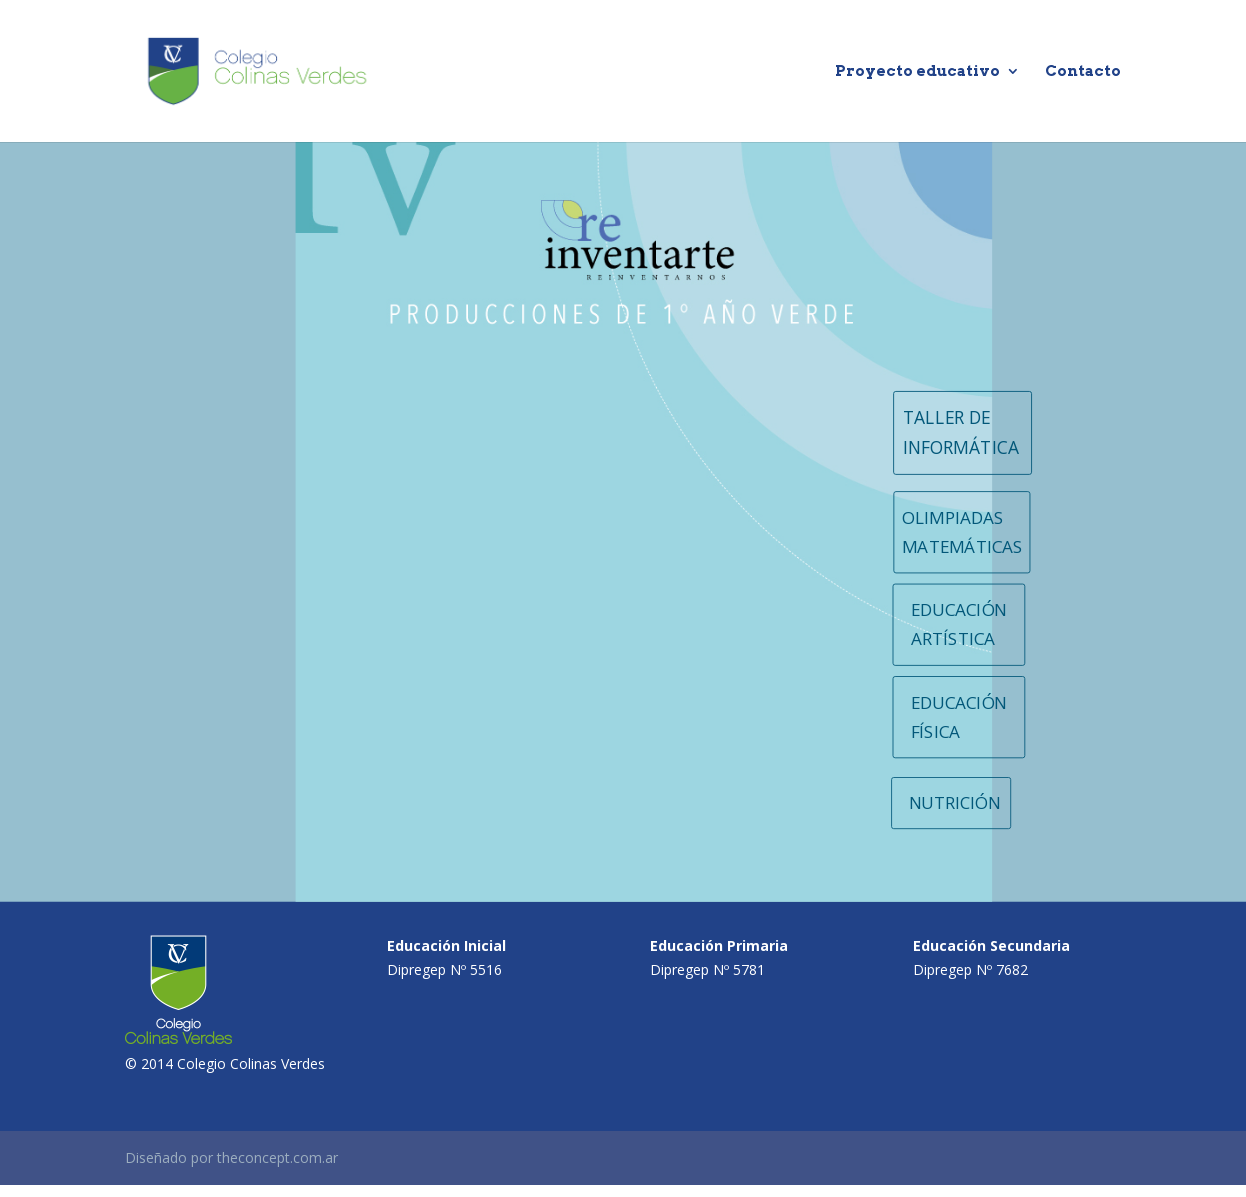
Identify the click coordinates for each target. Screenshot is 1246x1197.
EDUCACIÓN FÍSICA (959, 716)
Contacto (1083, 72)
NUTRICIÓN (954, 802)
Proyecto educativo (917, 72)
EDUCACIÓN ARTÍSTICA (959, 624)
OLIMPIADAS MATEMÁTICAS (962, 532)
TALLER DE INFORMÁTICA (961, 432)
